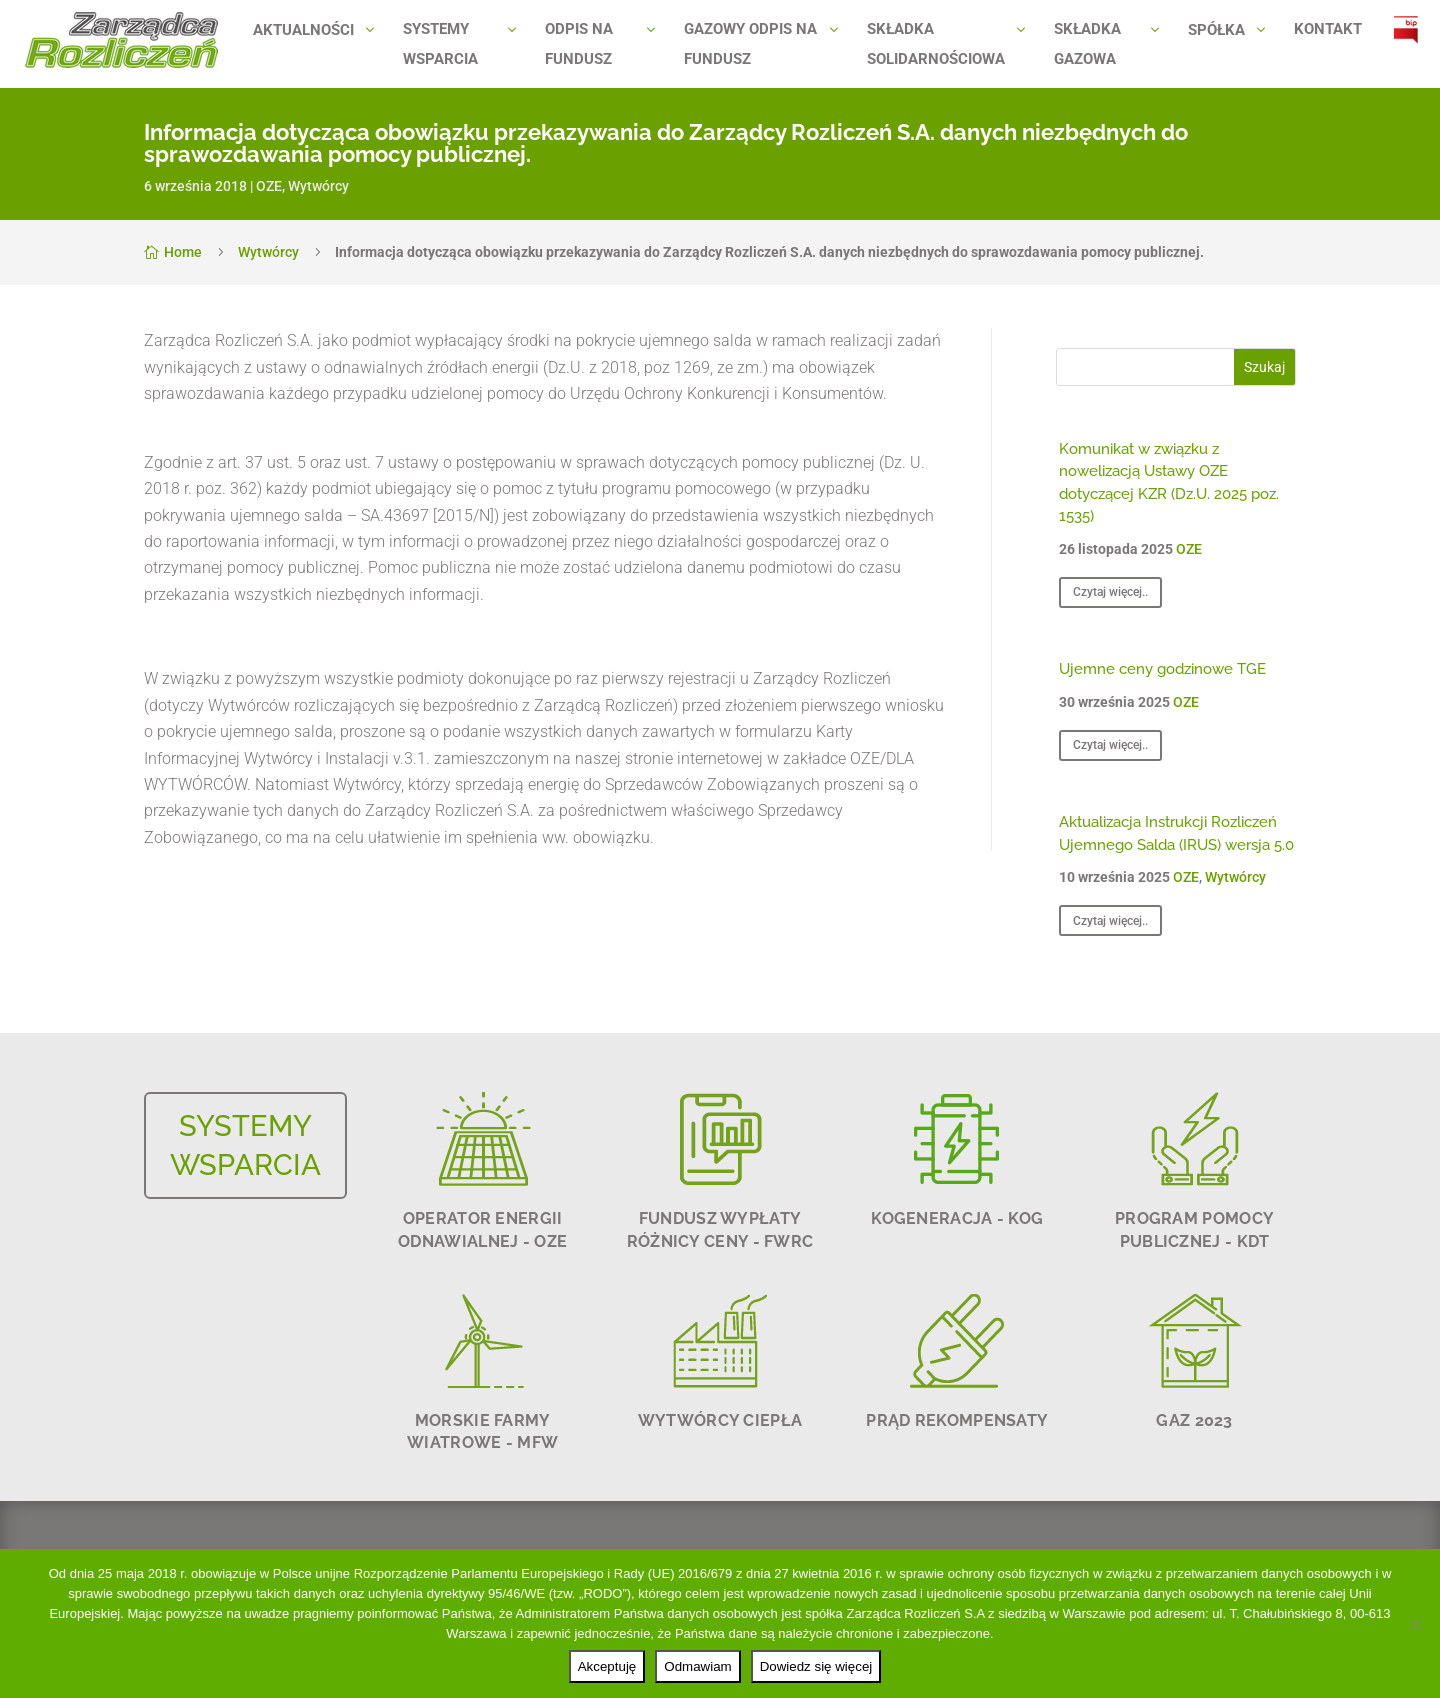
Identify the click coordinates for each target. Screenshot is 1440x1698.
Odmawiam (697, 1666)
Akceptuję (607, 1666)
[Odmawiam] (1415, 1624)
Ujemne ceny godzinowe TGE (1162, 669)
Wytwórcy (318, 186)
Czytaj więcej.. (1110, 592)
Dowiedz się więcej (816, 1666)
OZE (269, 186)
